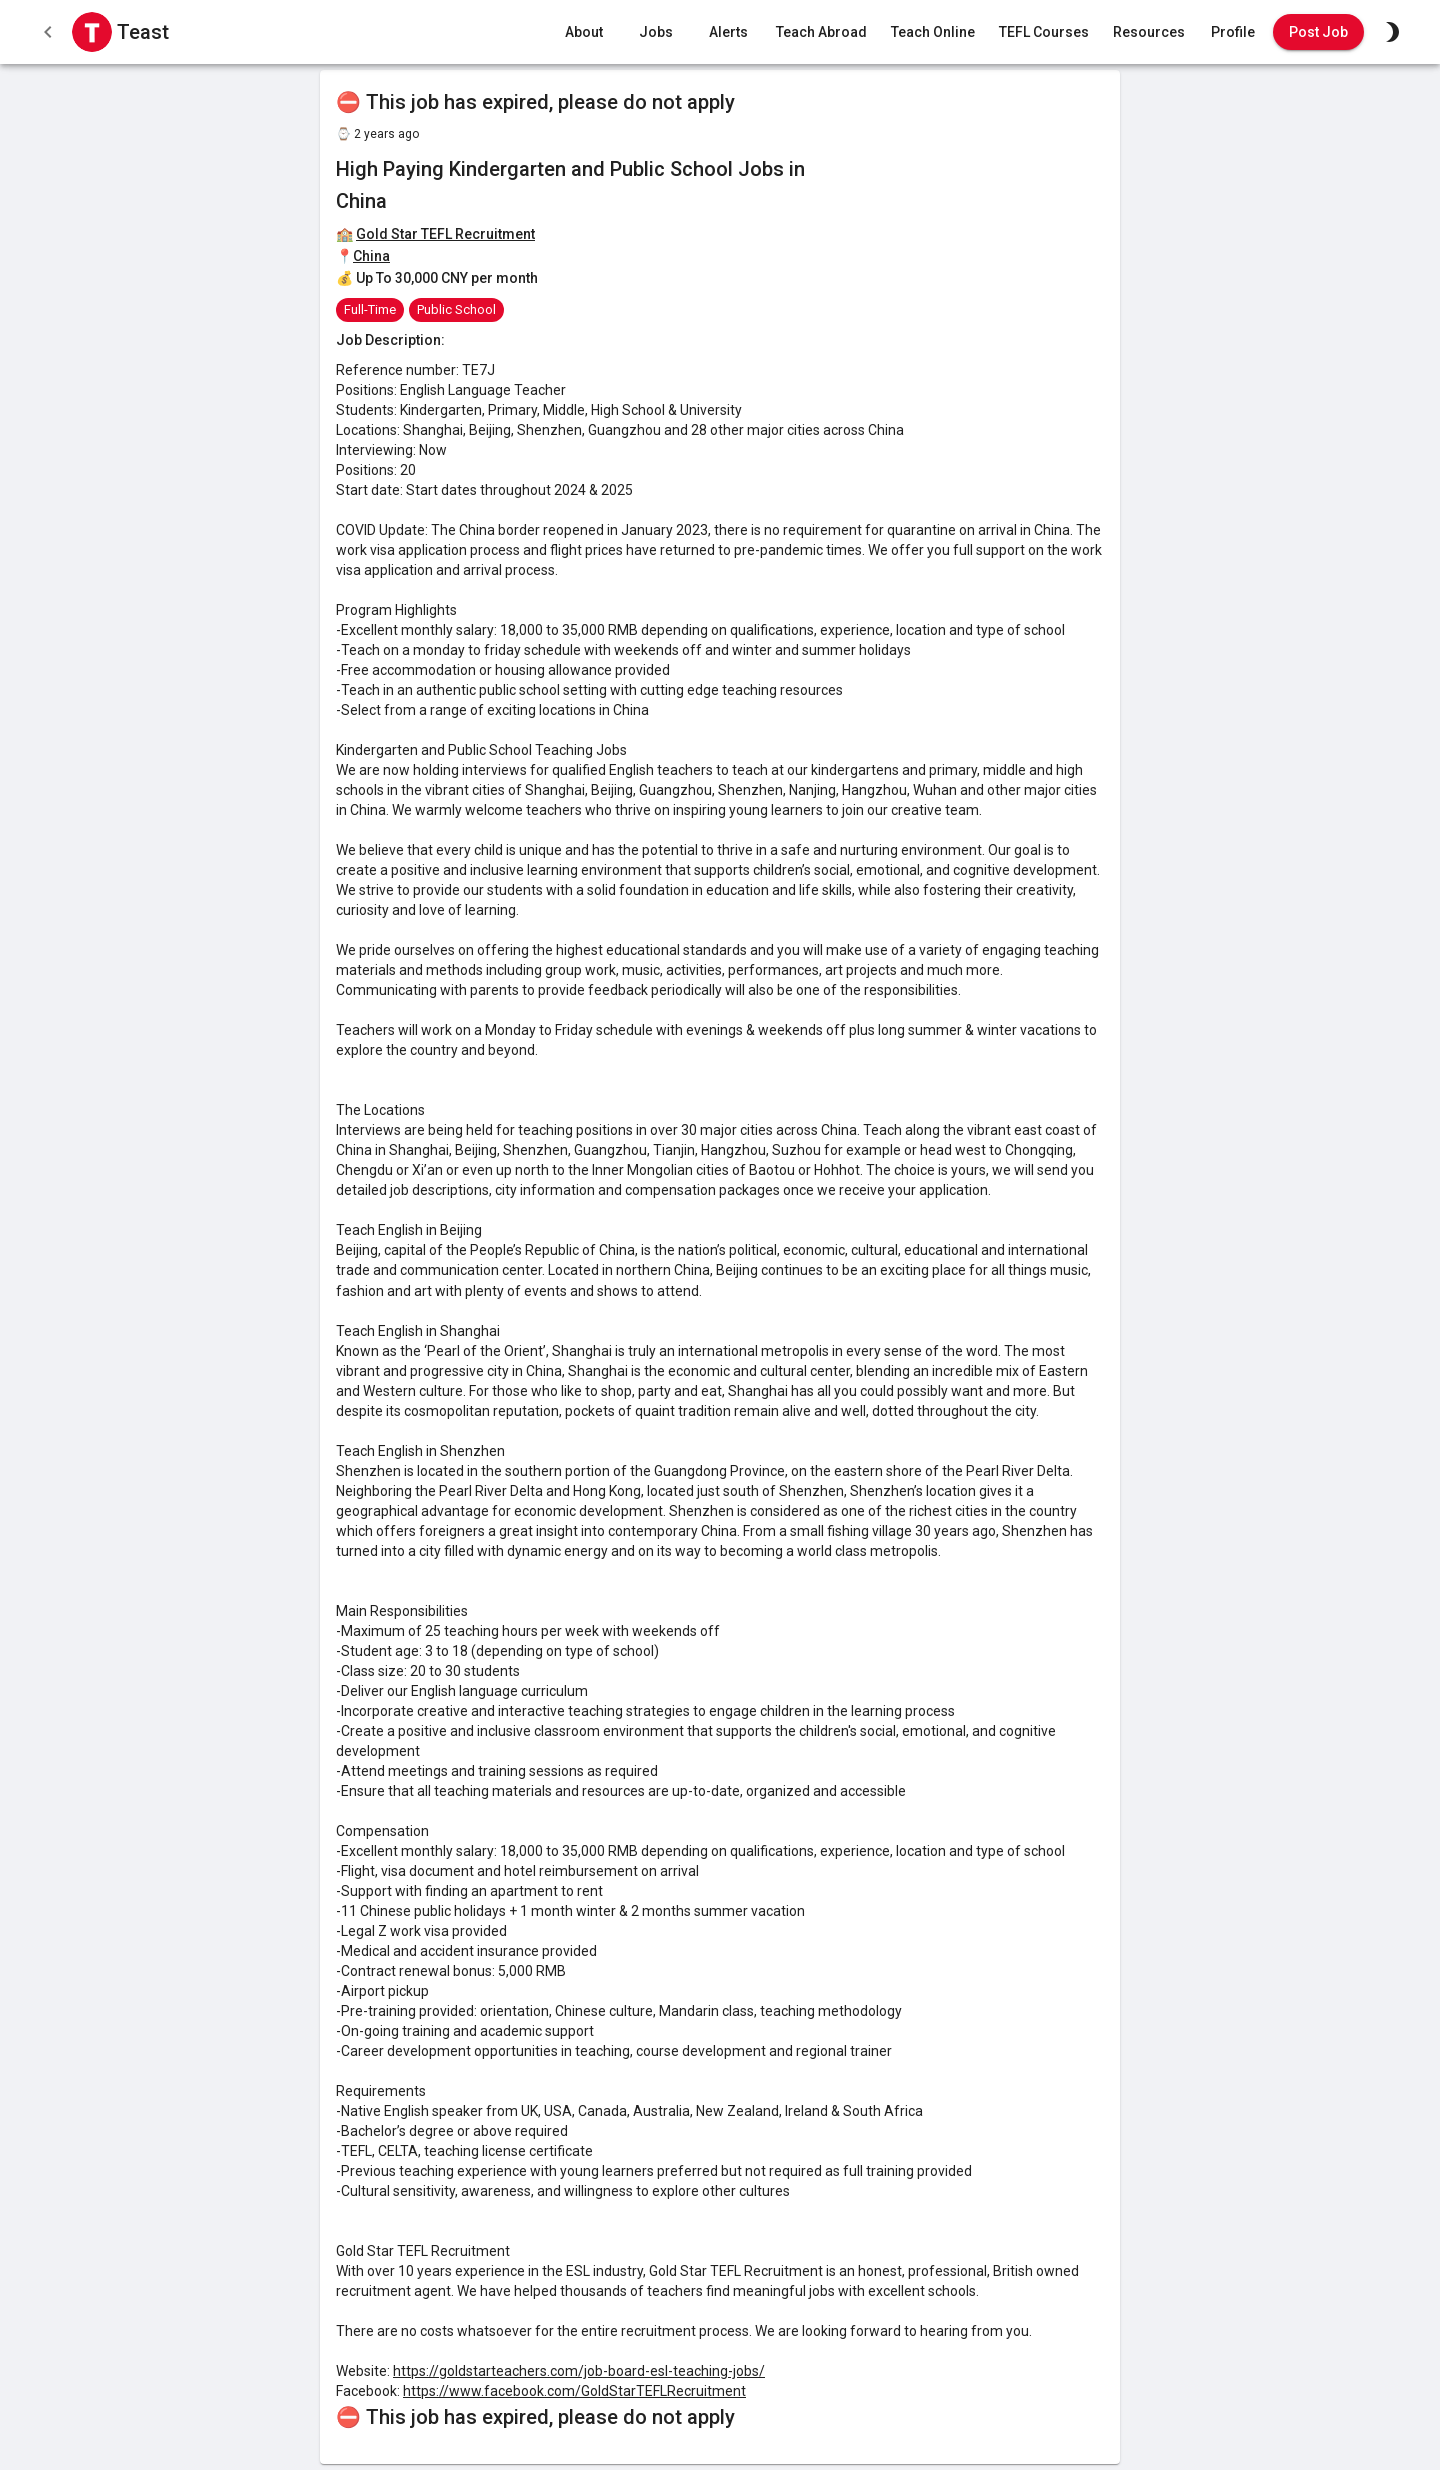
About (584, 32)
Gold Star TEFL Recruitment (445, 234)
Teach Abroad (821, 32)
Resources (1149, 32)
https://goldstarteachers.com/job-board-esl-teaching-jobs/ (579, 2371)
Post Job (1318, 32)
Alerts (728, 32)
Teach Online (933, 32)
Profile (1233, 32)
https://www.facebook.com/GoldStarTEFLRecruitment (574, 2391)
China (371, 256)
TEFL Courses (1044, 32)
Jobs (656, 32)
